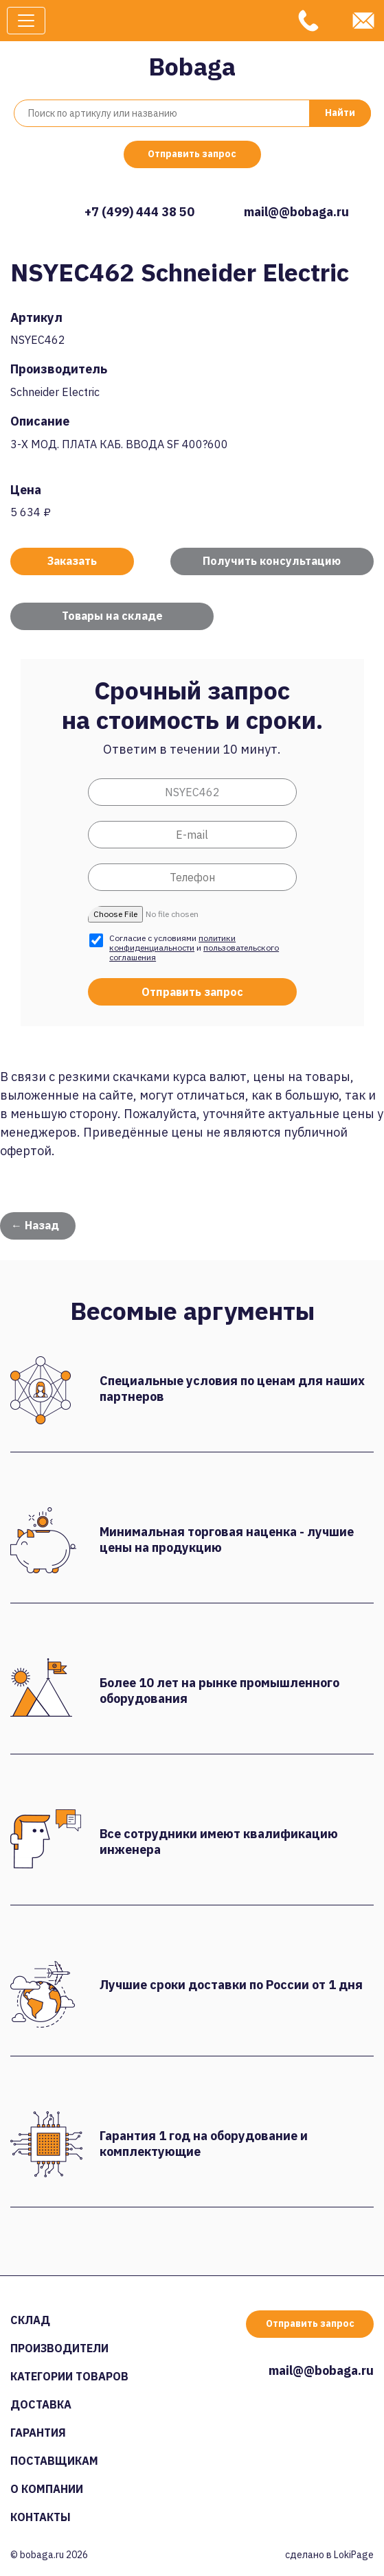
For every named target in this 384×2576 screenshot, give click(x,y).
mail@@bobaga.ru (296, 212)
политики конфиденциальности (172, 943)
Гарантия (38, 2432)
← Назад (35, 1225)
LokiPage (354, 2555)
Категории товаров (69, 2376)
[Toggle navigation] (26, 20)
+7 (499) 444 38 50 (139, 212)
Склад (30, 2320)
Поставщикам (54, 2461)
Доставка (40, 2404)
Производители (59, 2348)
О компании (46, 2489)
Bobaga (192, 66)
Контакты (40, 2517)
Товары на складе (112, 616)
